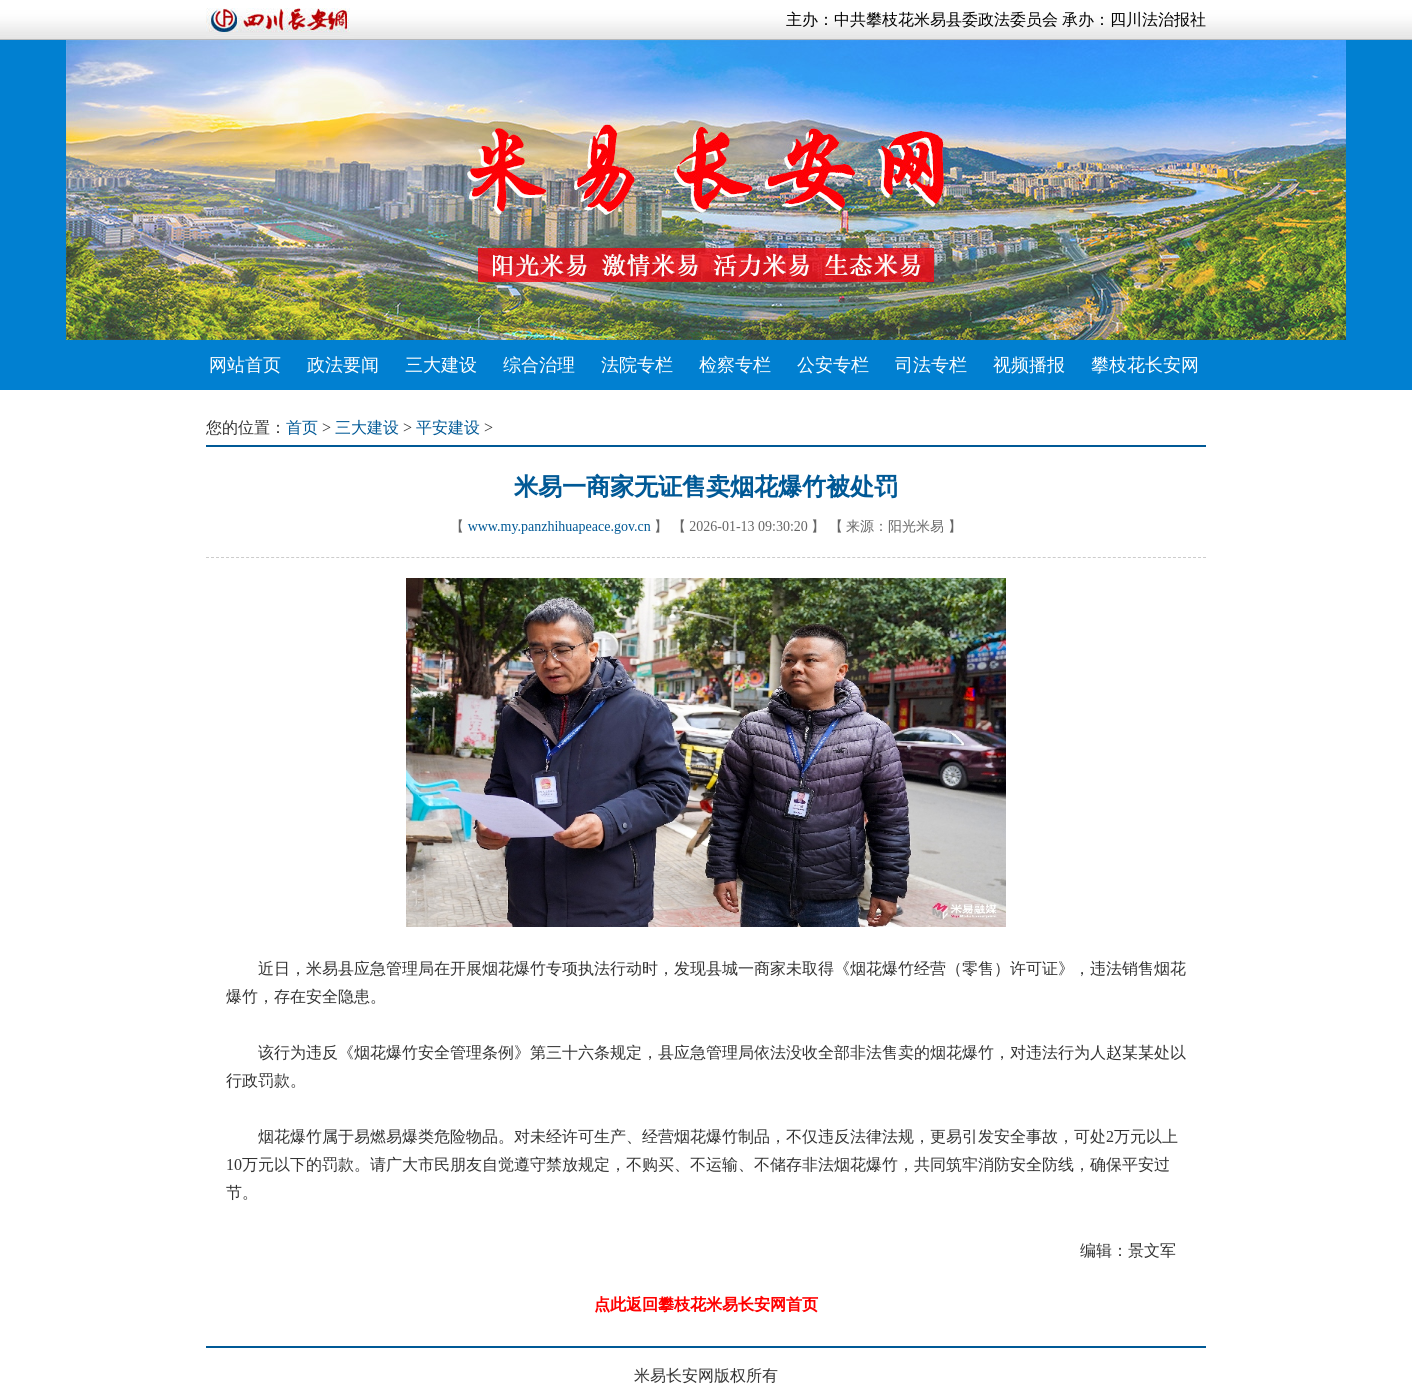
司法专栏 (931, 365)
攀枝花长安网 (1145, 365)
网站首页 (245, 365)
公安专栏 (833, 365)
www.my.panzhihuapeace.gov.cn (559, 526)
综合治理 (539, 365)
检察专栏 (735, 365)
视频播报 (1029, 365)
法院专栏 (637, 365)
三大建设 (441, 365)
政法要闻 (343, 365)
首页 (302, 427)
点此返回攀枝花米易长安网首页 (706, 1304)
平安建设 (448, 427)
